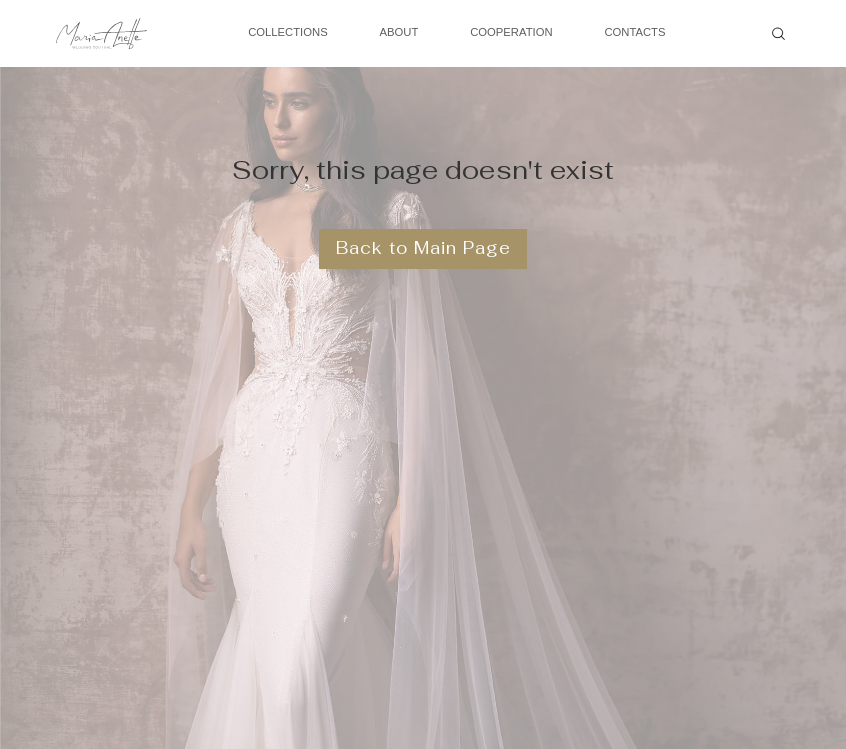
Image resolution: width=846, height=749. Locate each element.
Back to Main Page (423, 248)
